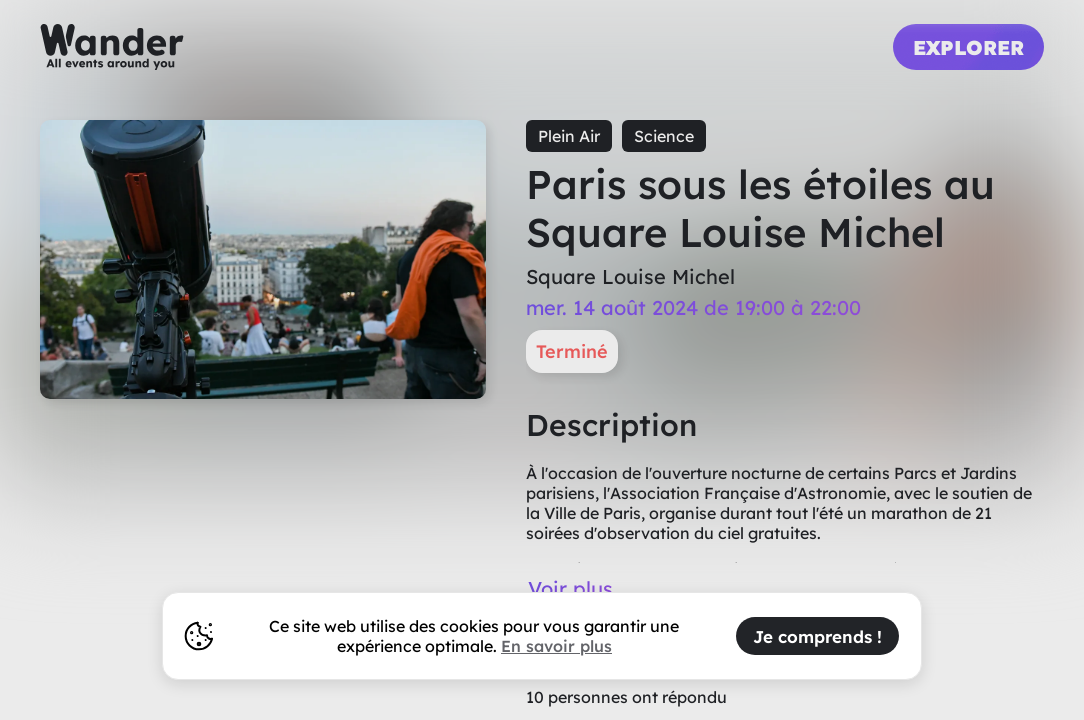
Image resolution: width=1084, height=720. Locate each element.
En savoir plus (556, 646)
